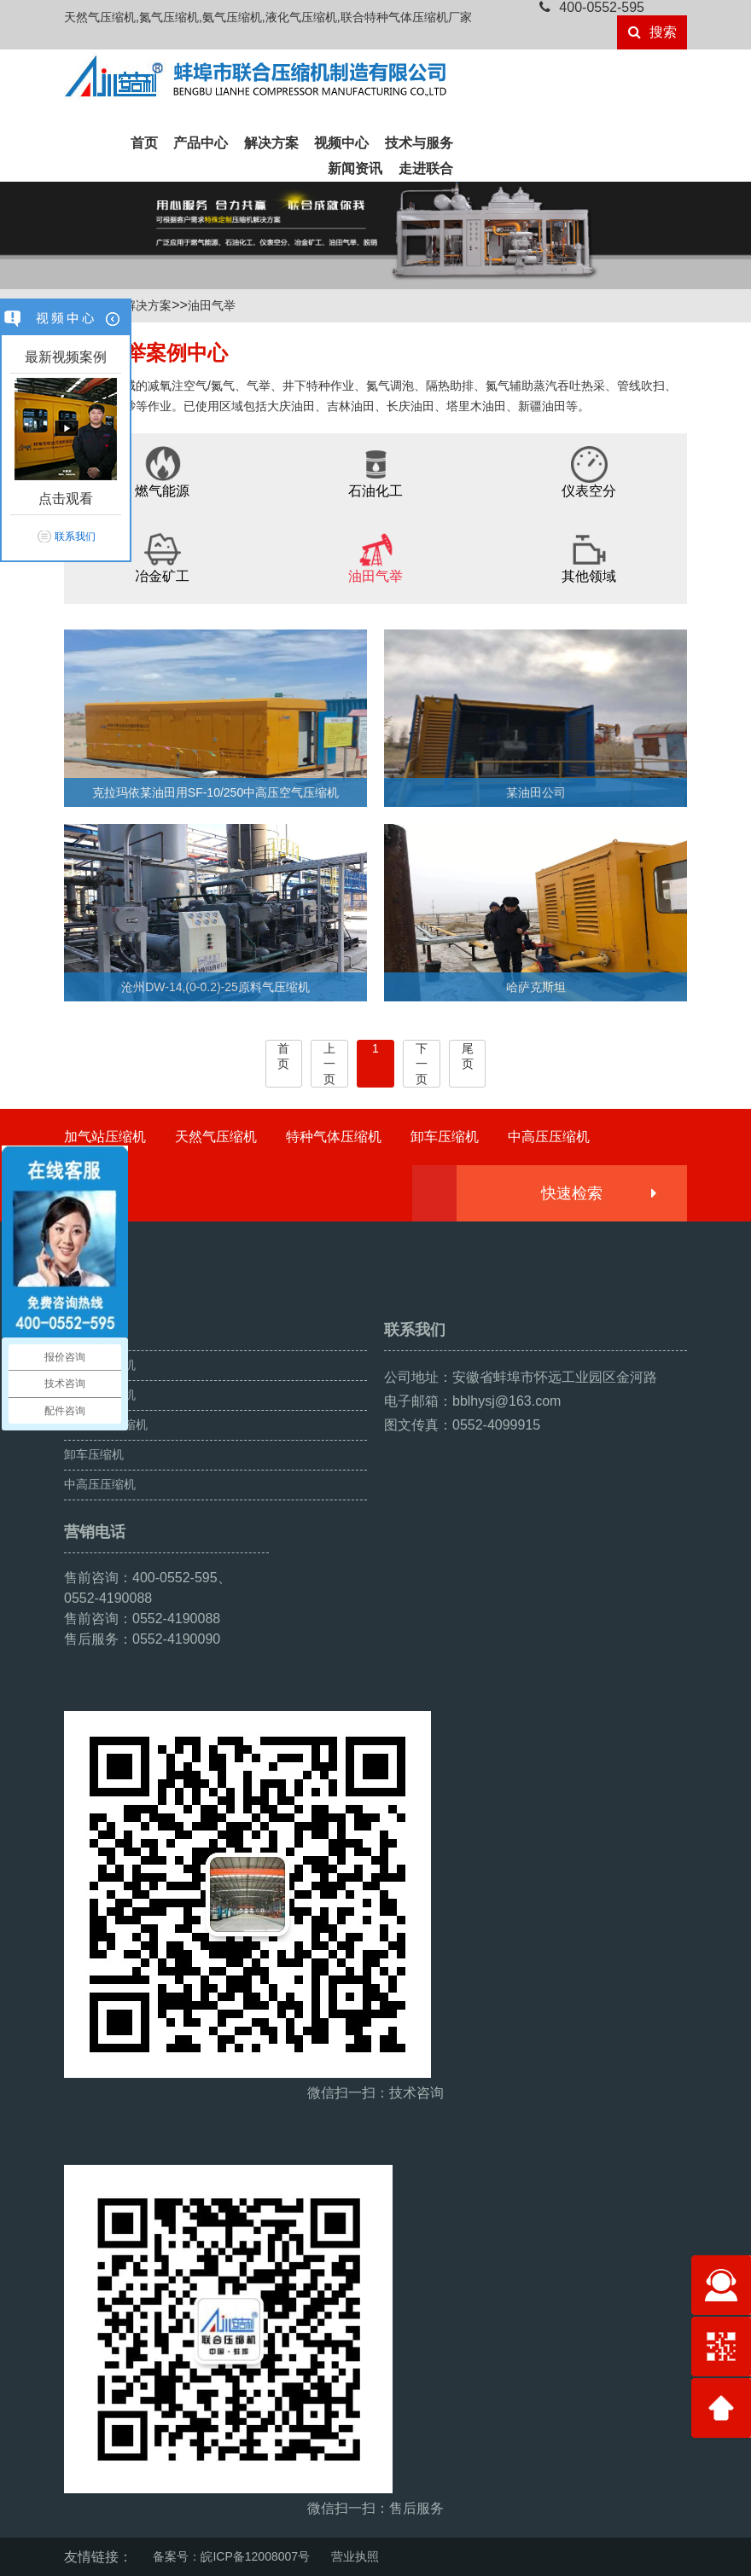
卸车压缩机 (444, 1136)
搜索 (652, 32)
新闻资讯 (355, 168)
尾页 (468, 1055)
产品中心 (200, 143)
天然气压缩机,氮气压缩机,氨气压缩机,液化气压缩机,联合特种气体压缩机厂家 (268, 17)
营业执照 (355, 2556)
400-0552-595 (591, 7)
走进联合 (426, 168)
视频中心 (341, 143)
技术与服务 (419, 143)
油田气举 (212, 305)
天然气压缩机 (216, 1136)
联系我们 (75, 536)
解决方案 (271, 143)
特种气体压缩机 (333, 1136)
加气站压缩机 (105, 1136)
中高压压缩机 (549, 1136)
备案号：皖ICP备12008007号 (231, 2556)
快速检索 (598, 1193)
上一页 (329, 1063)
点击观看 (65, 498)
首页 (144, 143)
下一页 (422, 1063)
